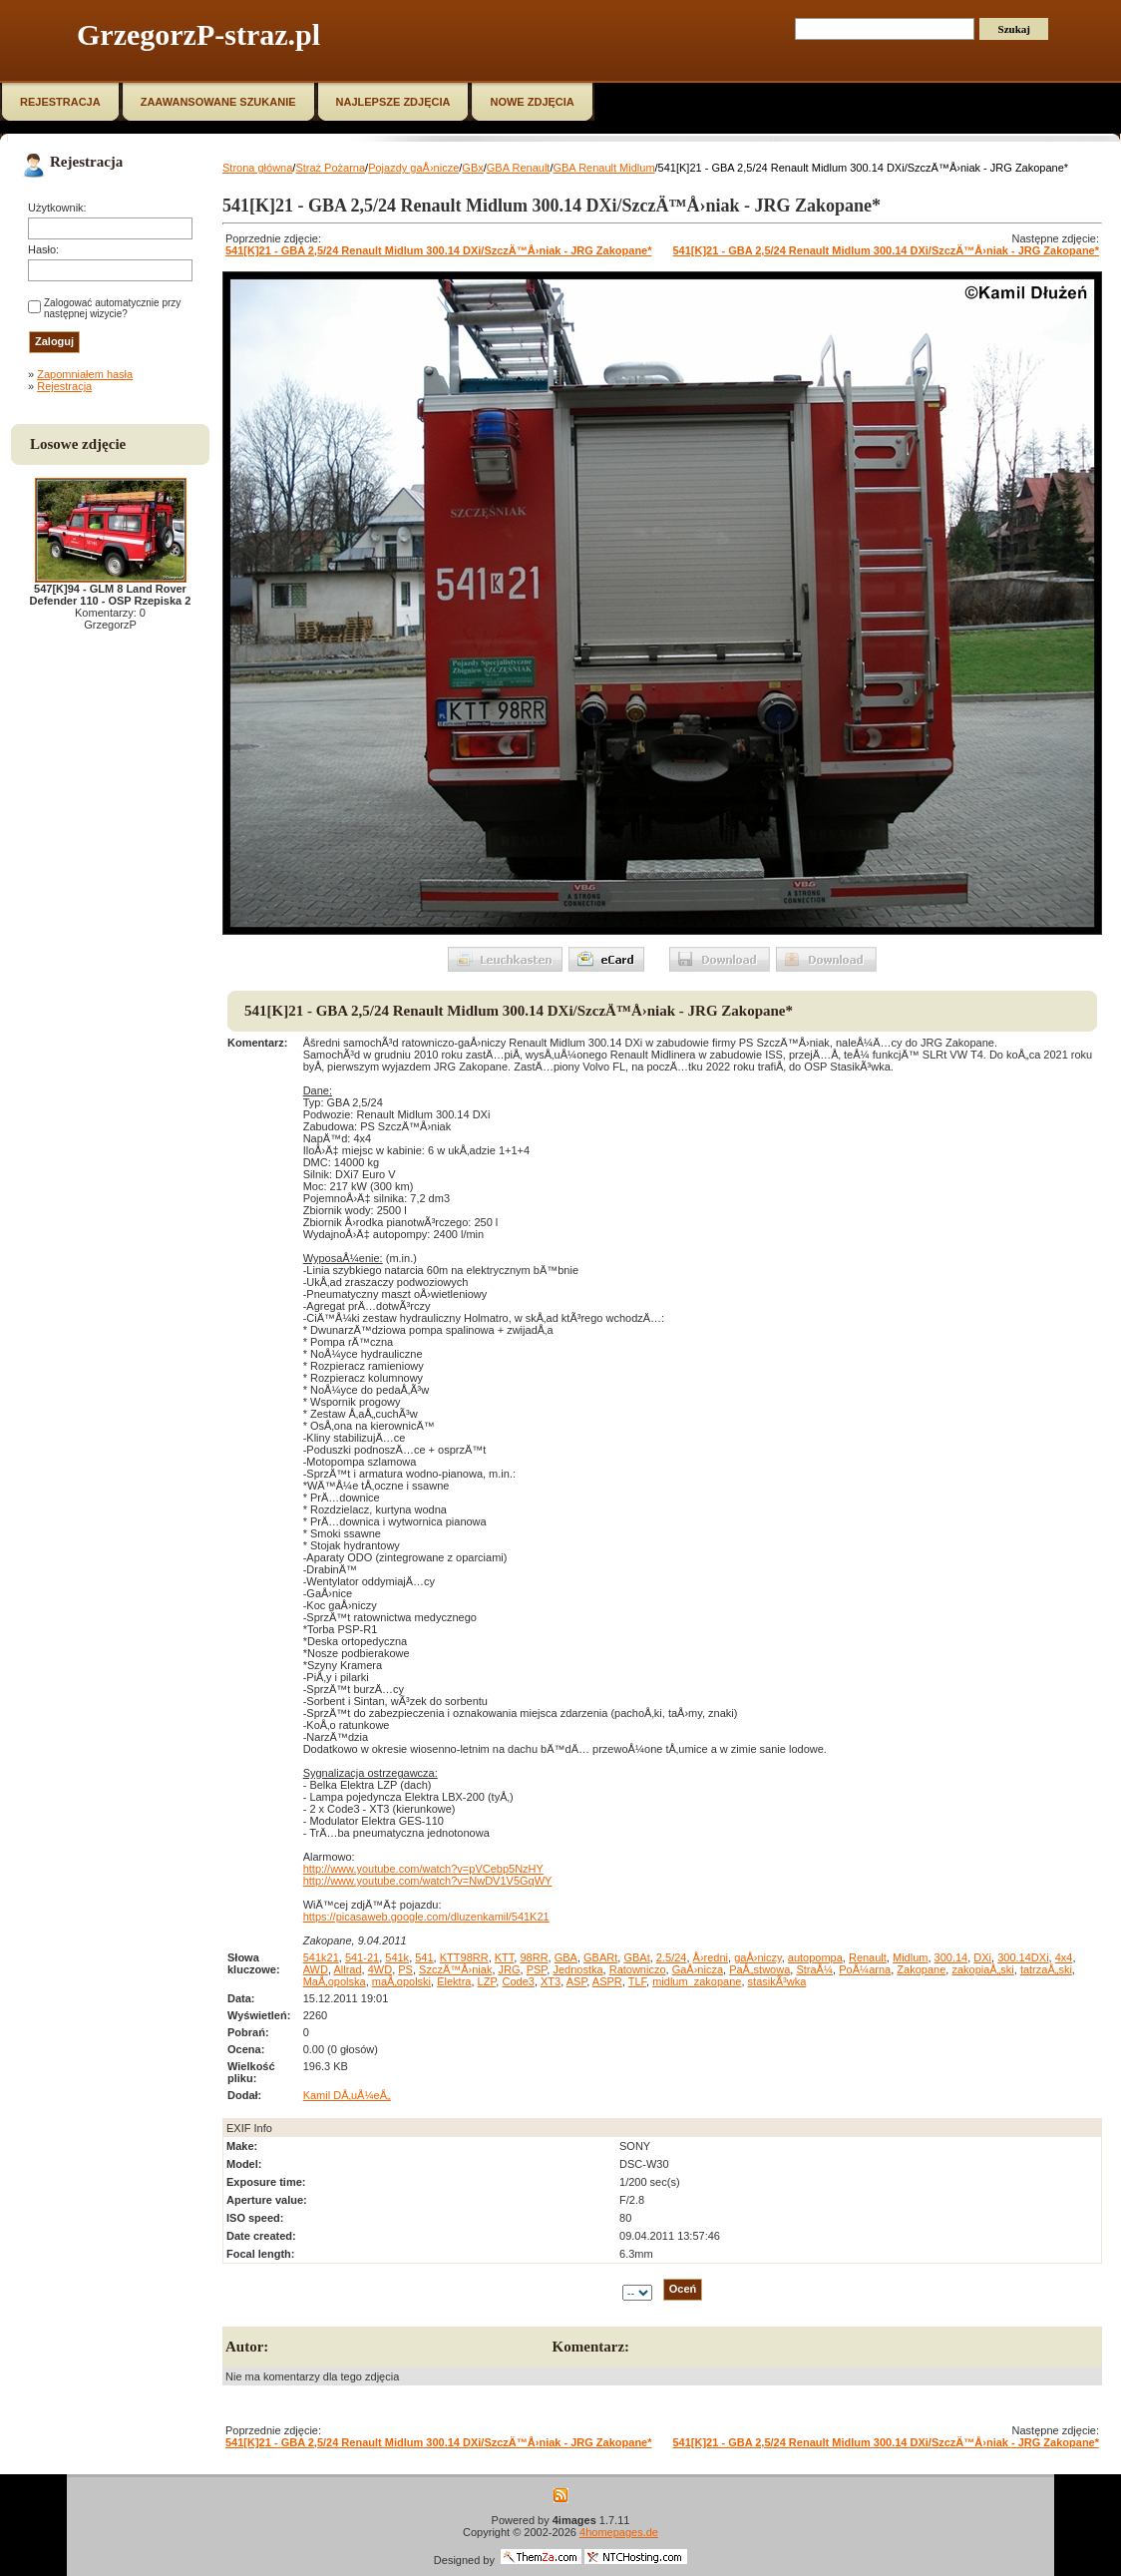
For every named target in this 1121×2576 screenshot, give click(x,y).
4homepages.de (618, 2532)
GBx (472, 168)
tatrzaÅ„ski (1046, 1969)
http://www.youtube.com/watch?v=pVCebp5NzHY (423, 1869)
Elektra (454, 1981)
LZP (487, 1981)
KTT (505, 1957)
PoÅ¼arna (865, 1969)
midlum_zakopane (696, 1981)
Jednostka (577, 1969)
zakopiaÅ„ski (982, 1969)
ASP (576, 1981)
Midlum (910, 1957)
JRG (510, 1969)
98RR (534, 1957)
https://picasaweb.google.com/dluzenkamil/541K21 (426, 1917)
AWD (315, 1969)
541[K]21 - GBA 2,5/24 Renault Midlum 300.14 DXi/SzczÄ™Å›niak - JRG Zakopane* (438, 250)
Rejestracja (64, 386)
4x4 (1064, 1957)
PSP (537, 1969)
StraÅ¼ (814, 1969)
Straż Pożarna (330, 168)
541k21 (321, 1957)
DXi (982, 1957)
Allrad (347, 1969)
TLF (637, 1981)
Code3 (518, 1981)
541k (397, 1957)
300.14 (951, 1957)
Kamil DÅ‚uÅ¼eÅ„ (347, 2095)
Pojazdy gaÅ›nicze (413, 168)
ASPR (607, 1981)
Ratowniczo (637, 1969)
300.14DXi (1022, 1957)
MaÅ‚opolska (334, 1981)
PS (405, 1969)
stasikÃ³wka (777, 1981)
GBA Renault (519, 168)
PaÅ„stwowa (759, 1969)
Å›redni (710, 1957)
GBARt (600, 1957)
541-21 (362, 1957)
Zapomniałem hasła (85, 374)
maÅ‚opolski (401, 1981)
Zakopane (921, 1969)
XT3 (550, 1981)
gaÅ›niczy (757, 1957)
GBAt (636, 1957)
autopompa (815, 1957)
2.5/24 (671, 1957)
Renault (868, 1957)
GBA (566, 1957)
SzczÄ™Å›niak (455, 1969)
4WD (380, 1969)
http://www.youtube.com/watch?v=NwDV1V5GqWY (428, 1881)
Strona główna (257, 168)
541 (424, 1957)
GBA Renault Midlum (603, 168)
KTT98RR (464, 1957)
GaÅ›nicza (697, 1969)
